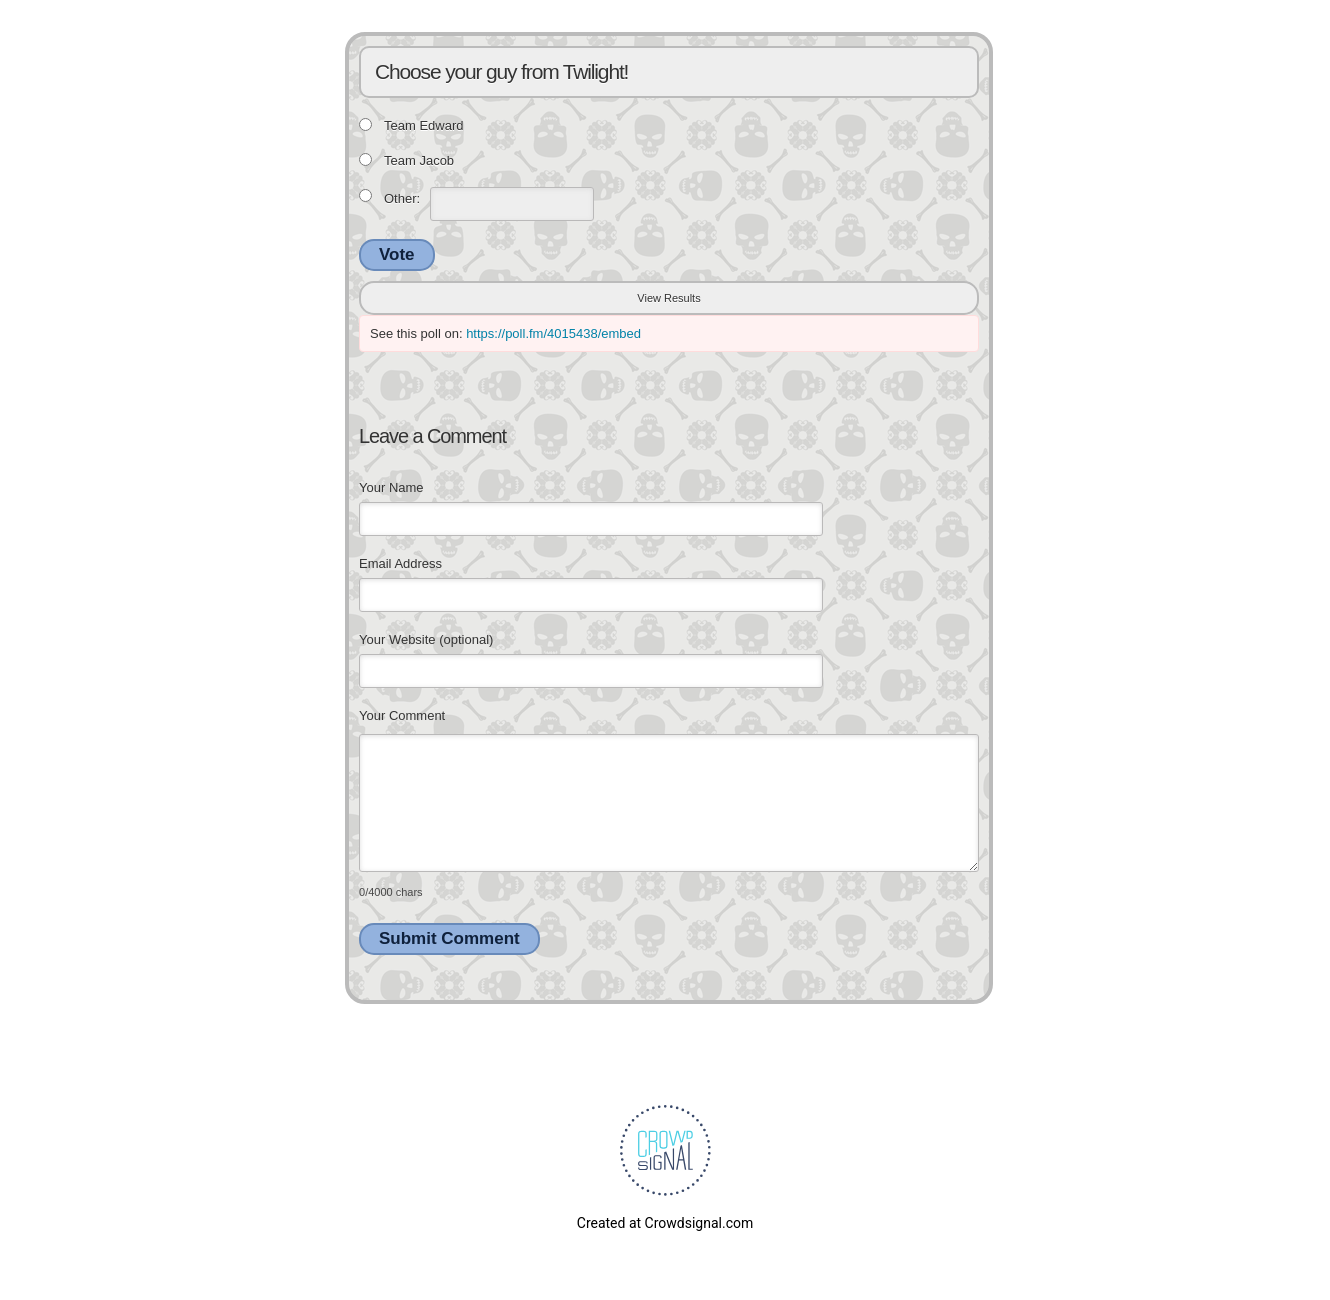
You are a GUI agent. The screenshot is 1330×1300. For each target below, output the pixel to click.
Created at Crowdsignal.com (665, 1223)
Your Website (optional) (426, 639)
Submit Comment (449, 938)
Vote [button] (397, 254)
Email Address (400, 563)
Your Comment (402, 715)
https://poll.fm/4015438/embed (553, 333)
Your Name (391, 487)
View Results (668, 298)
